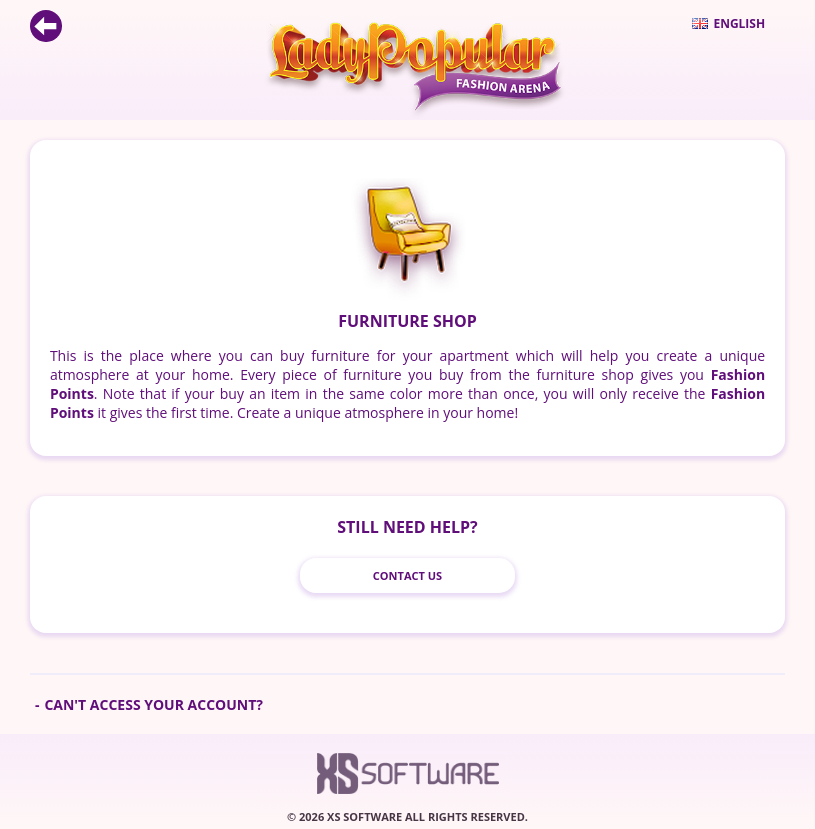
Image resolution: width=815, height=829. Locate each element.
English (728, 23)
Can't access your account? (153, 704)
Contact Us (407, 575)
